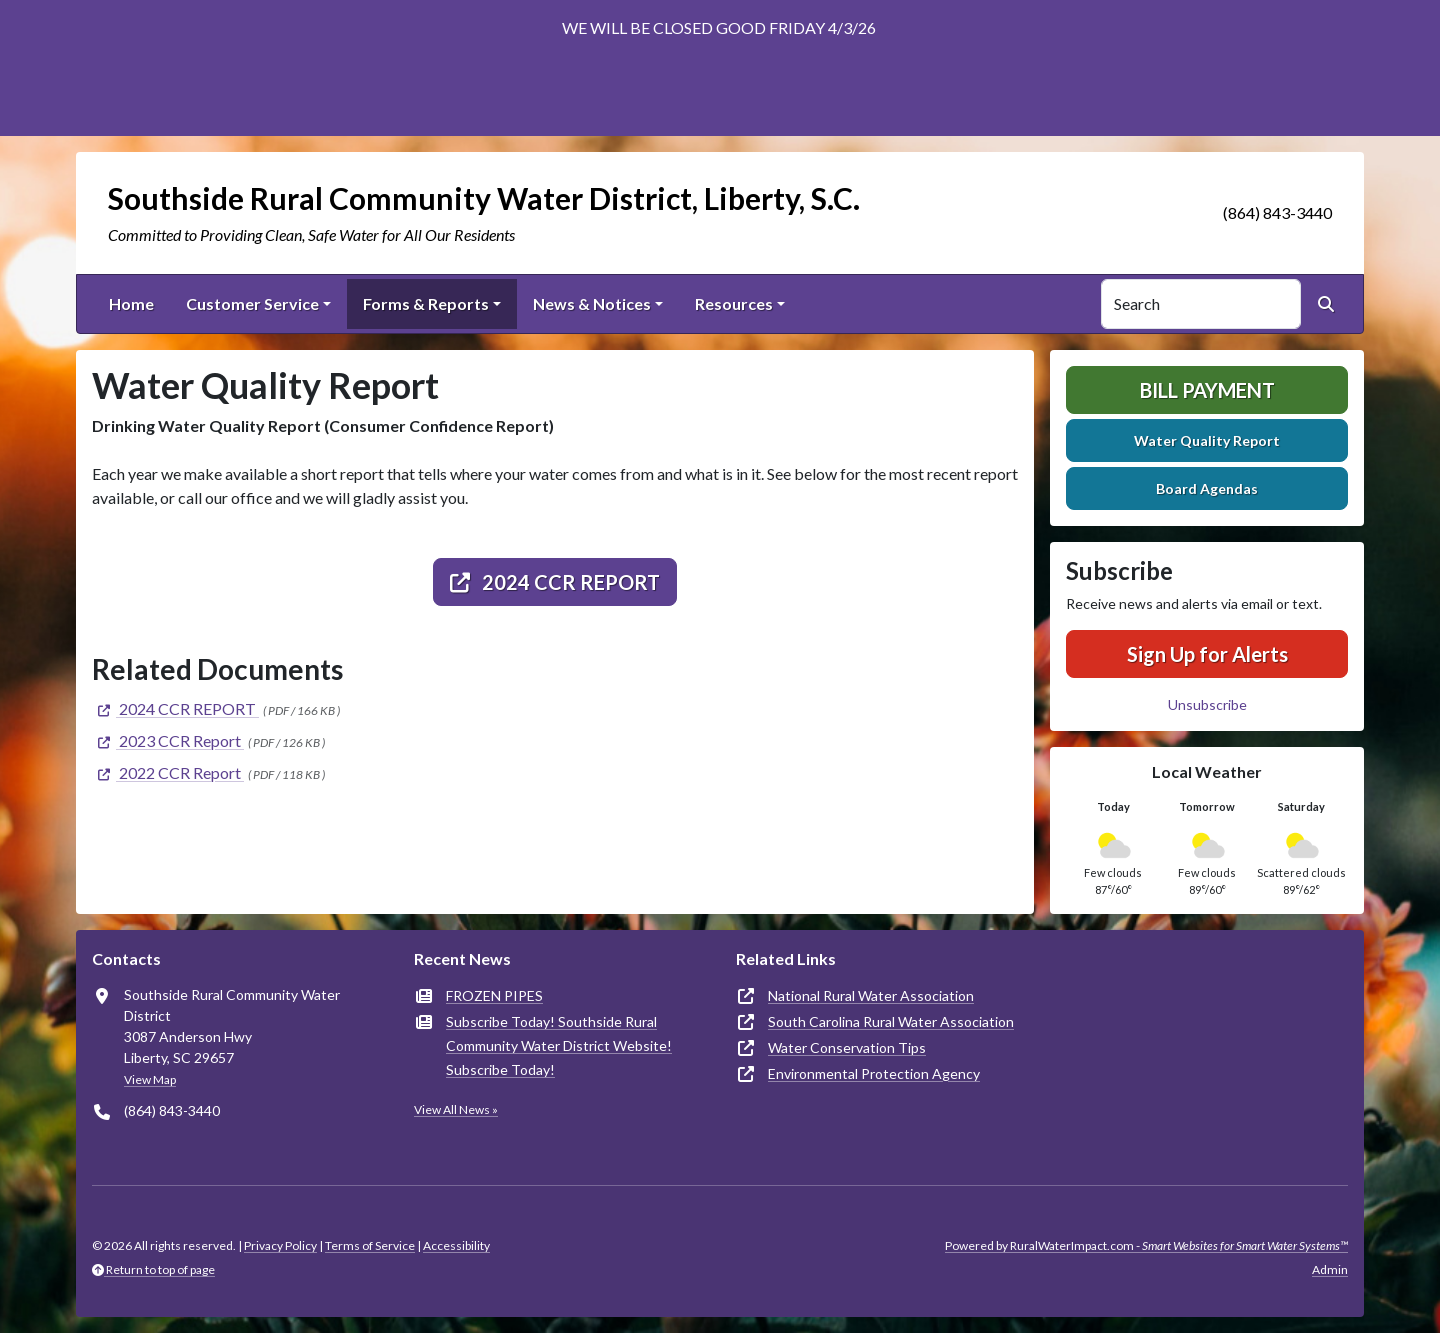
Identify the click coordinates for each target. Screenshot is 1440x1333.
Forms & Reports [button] (426, 303)
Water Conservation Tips (847, 1047)
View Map (150, 1079)
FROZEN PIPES (494, 995)
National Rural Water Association (871, 995)
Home (131, 303)
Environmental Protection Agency (874, 1073)
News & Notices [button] (592, 303)
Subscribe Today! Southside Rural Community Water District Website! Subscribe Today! (559, 1045)
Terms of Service (370, 1245)
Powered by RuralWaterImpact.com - (1146, 1245)
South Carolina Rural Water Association (891, 1021)
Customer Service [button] (252, 303)
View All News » (456, 1109)
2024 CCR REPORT (555, 582)
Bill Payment (1207, 390)
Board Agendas (1207, 488)
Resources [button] (734, 303)
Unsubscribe (1207, 704)
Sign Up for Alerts (1207, 654)
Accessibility (456, 1245)
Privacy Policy (280, 1245)
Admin (1330, 1269)
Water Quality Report (1207, 440)
